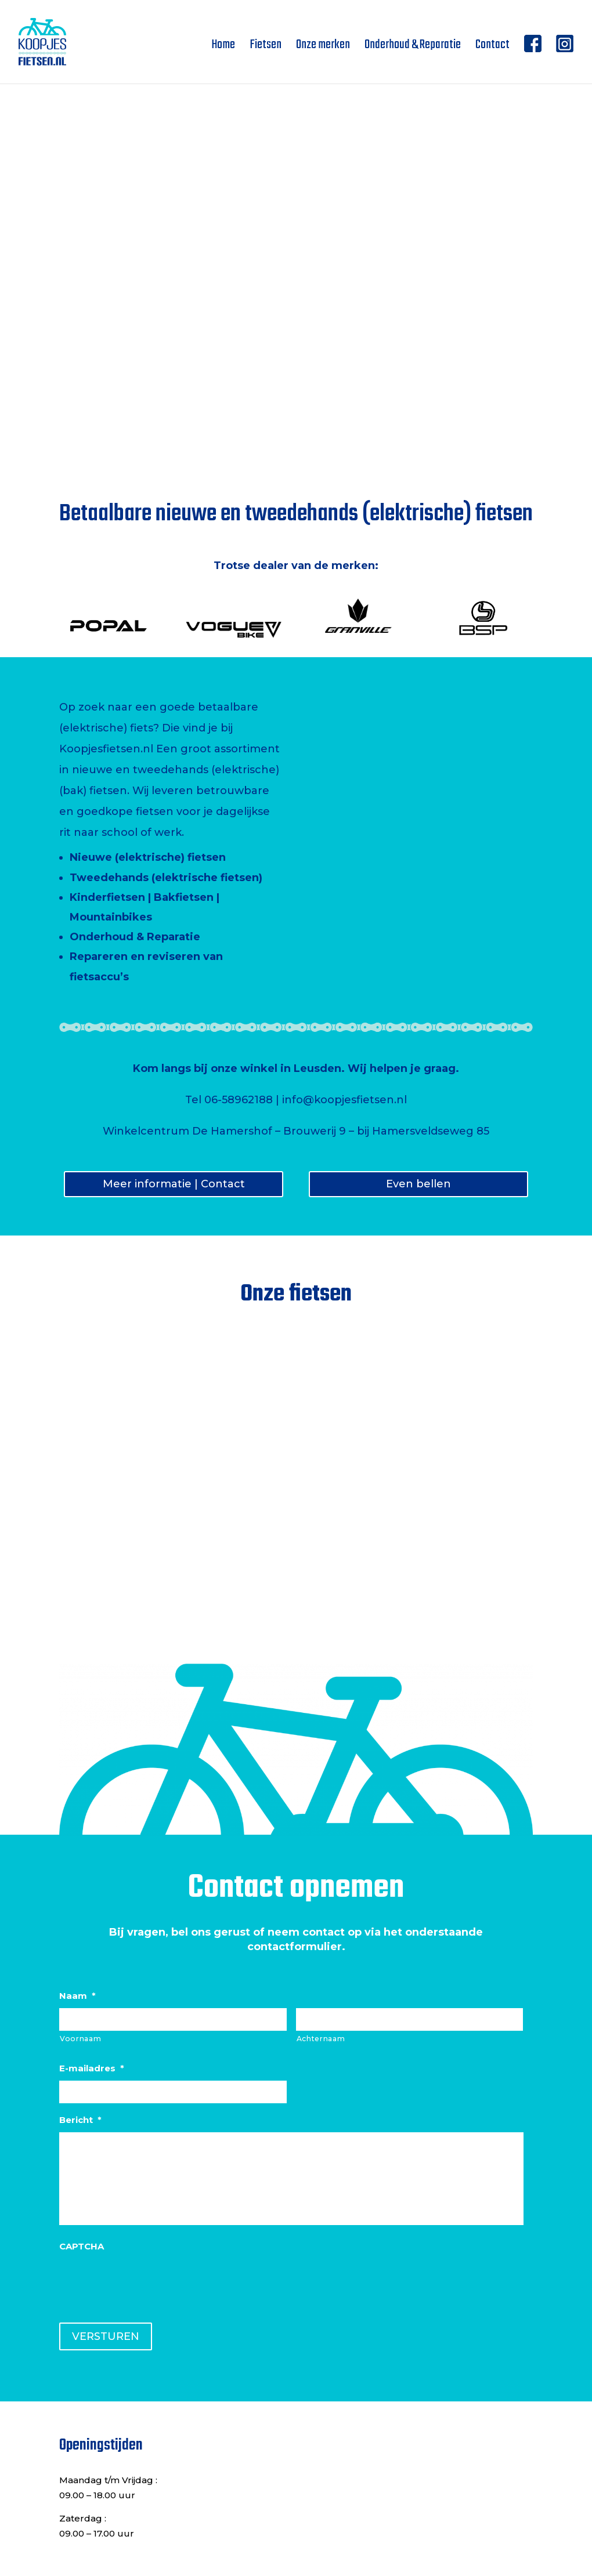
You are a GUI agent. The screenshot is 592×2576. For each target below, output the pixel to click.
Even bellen (418, 1184)
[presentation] (147, 2281)
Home (223, 48)
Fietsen (265, 48)
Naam (77, 1995)
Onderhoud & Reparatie (412, 48)
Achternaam (321, 2038)
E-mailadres (91, 2068)
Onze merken (323, 48)
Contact (492, 48)
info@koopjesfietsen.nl (344, 1099)
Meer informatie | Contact (174, 1184)
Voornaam (80, 2038)
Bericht (80, 2119)
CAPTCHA (81, 2246)
